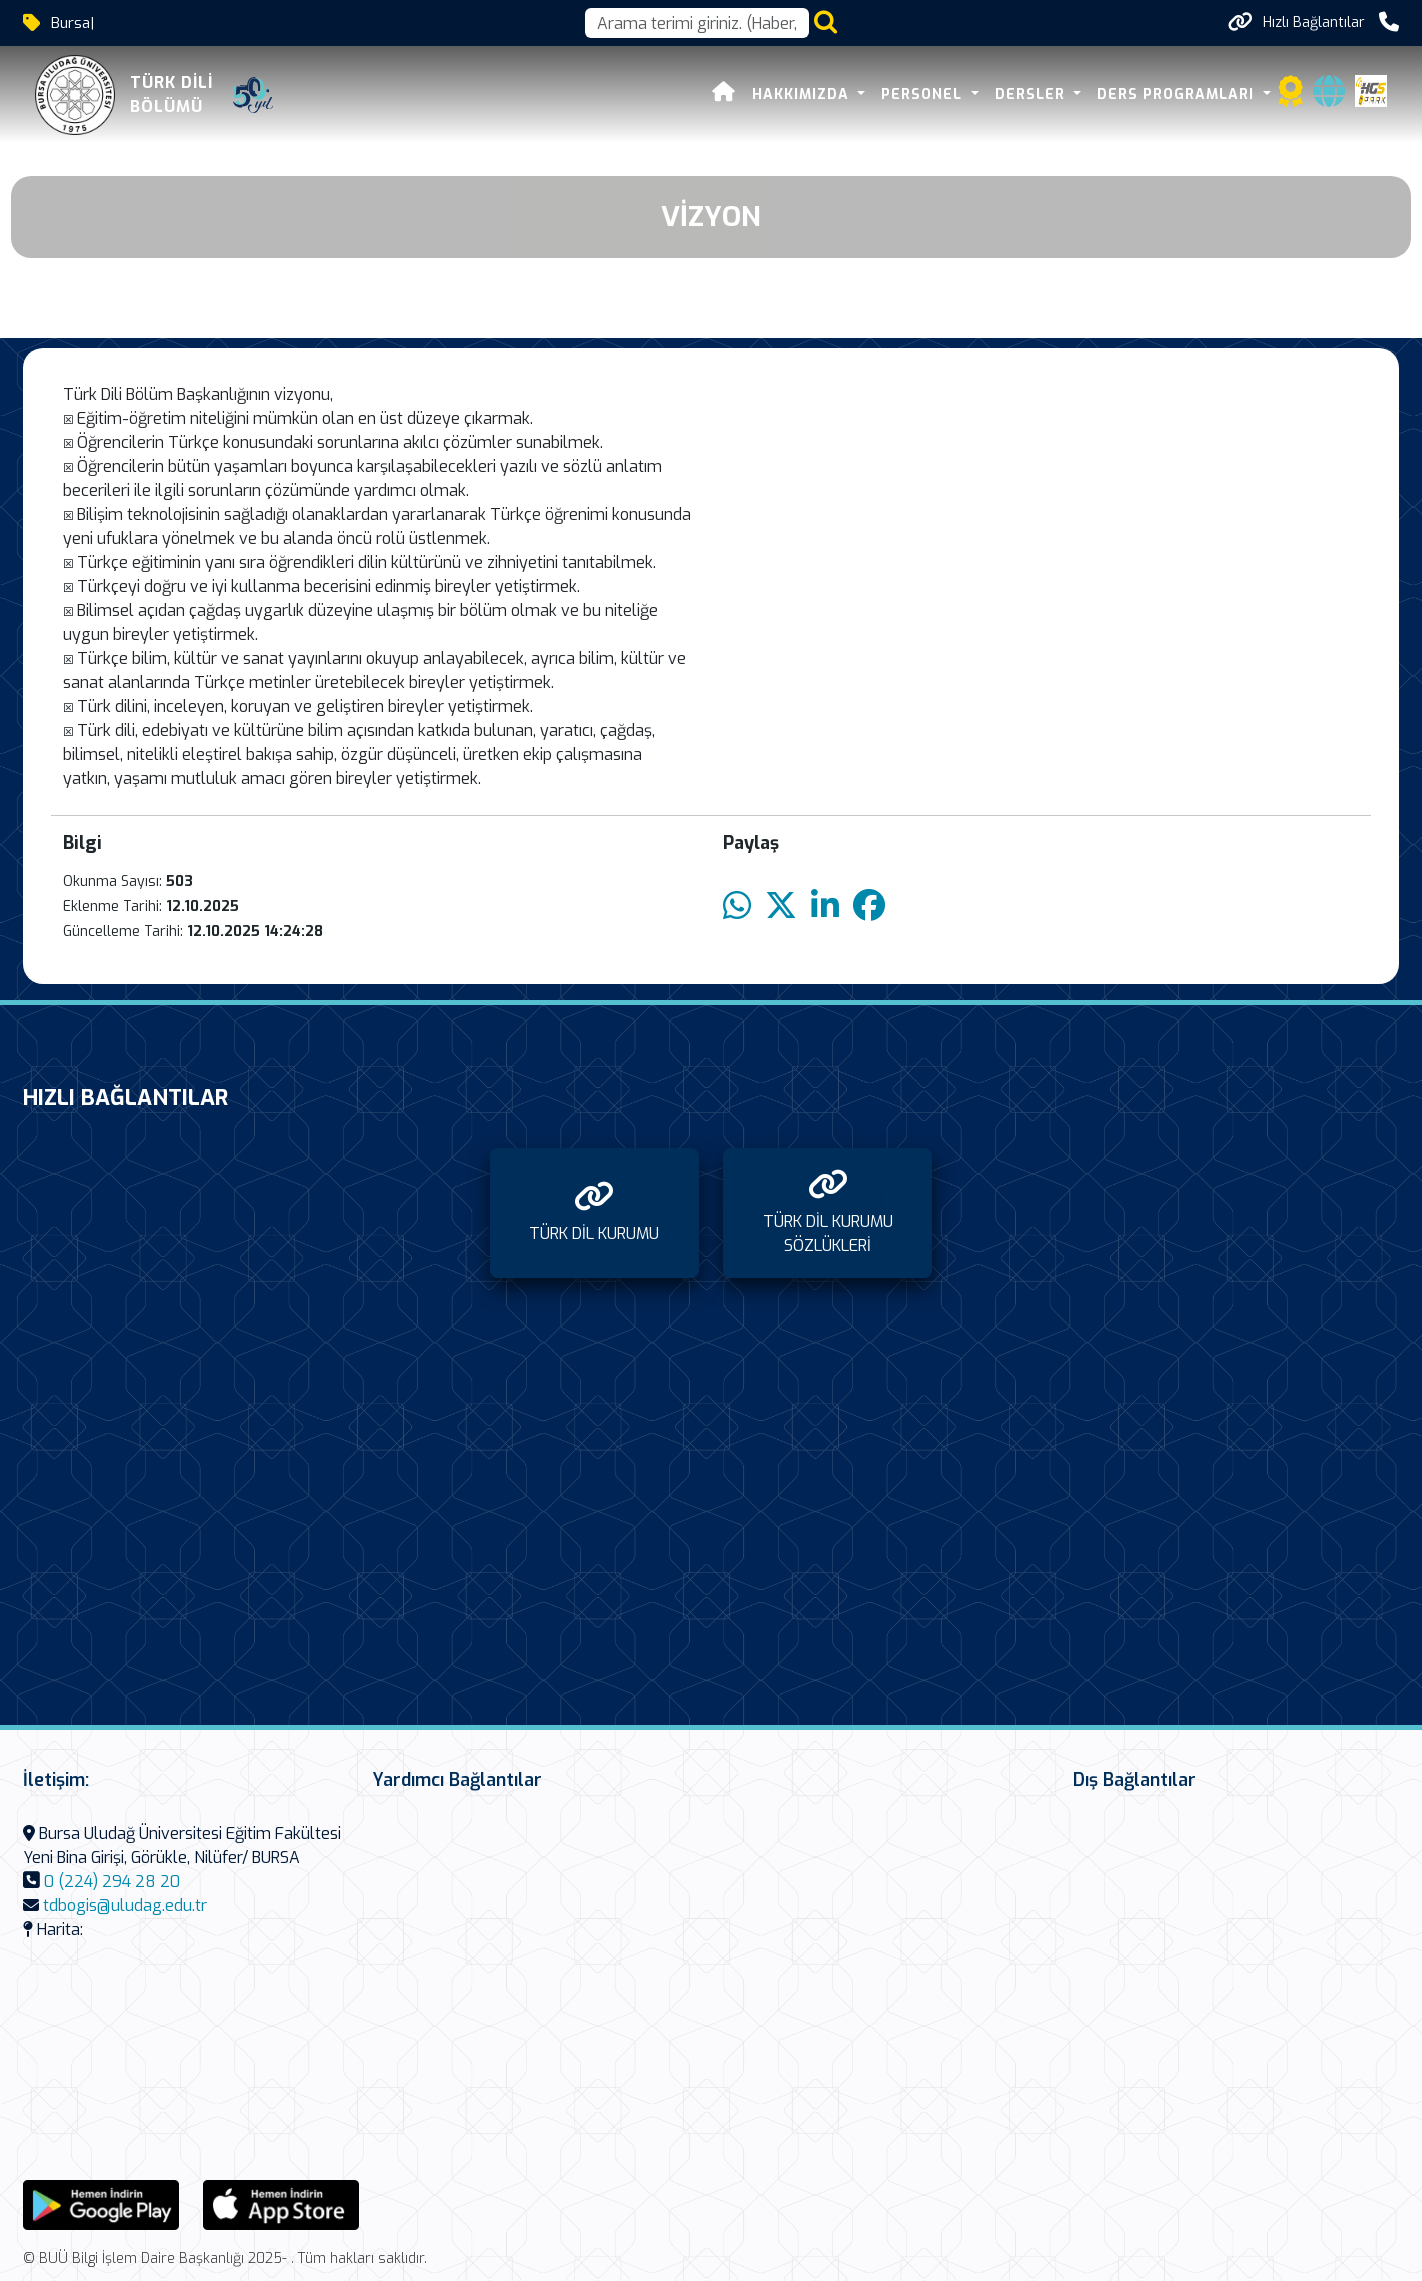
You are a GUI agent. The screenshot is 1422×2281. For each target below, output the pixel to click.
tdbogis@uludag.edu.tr (125, 1905)
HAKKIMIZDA (803, 94)
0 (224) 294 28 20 (112, 1881)
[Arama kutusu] (697, 23)
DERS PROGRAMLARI (1178, 94)
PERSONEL (924, 94)
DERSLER (1032, 94)
